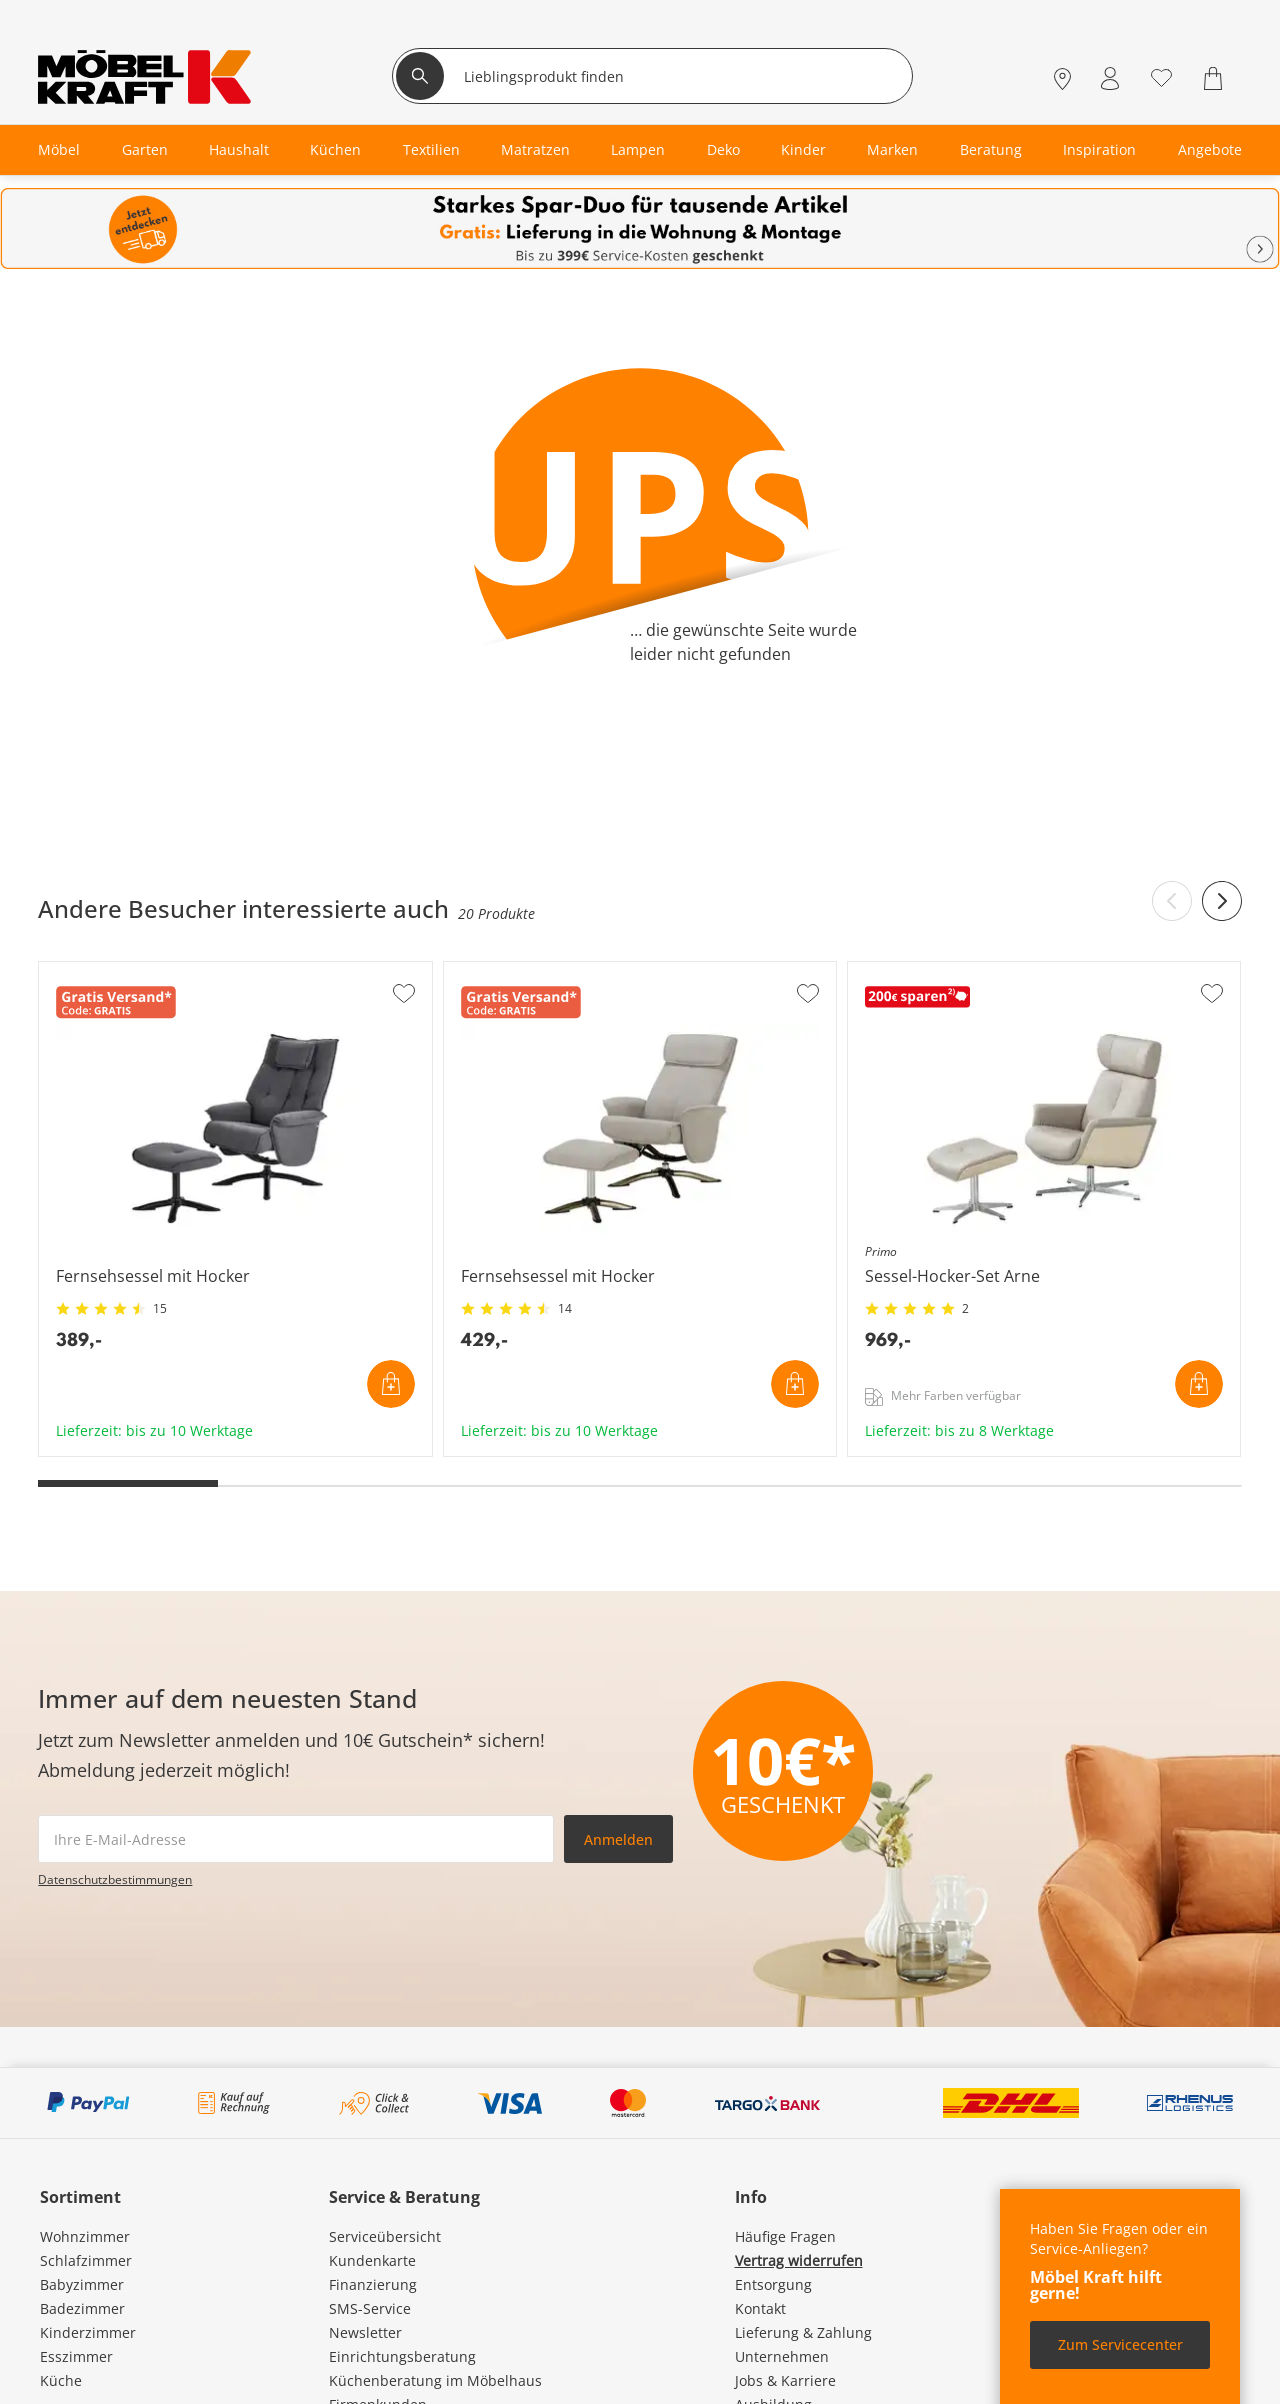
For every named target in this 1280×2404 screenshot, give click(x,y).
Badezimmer (82, 2308)
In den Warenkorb (391, 1384)
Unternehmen (782, 2356)
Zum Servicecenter (1120, 2344)
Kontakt (760, 2308)
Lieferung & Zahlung (803, 2332)
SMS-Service (370, 2308)
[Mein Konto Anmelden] (1110, 78)
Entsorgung (773, 2284)
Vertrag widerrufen (799, 2260)
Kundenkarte (372, 2260)
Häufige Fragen (785, 2236)
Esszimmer (76, 2356)
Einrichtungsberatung (402, 2356)
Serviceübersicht (385, 2236)
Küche (61, 2380)
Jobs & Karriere (785, 2380)
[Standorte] (1062, 78)
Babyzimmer (82, 2284)
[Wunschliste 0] (1161, 76)
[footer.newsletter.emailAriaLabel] (296, 1839)
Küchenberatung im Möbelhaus (435, 2380)
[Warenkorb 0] (1215, 78)
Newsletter (365, 2332)
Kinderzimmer (88, 2332)
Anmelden (618, 1839)
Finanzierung (373, 2284)
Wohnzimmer (85, 2236)
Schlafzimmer (86, 2260)
